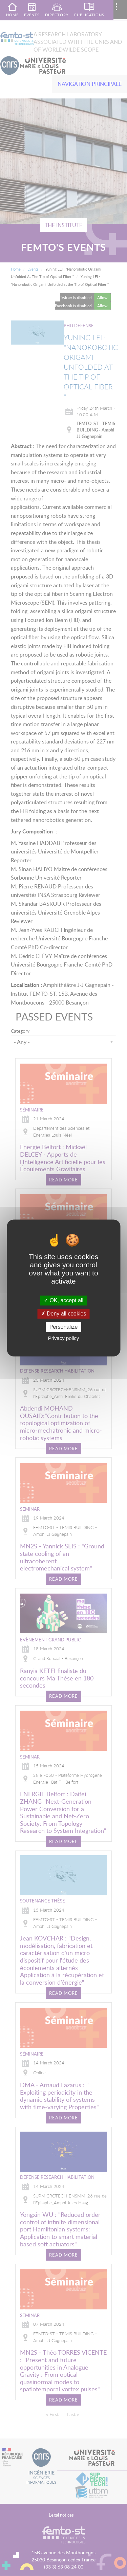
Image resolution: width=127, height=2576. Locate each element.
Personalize (63, 1327)
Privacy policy (63, 1338)
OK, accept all (63, 1300)
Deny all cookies (63, 1314)
